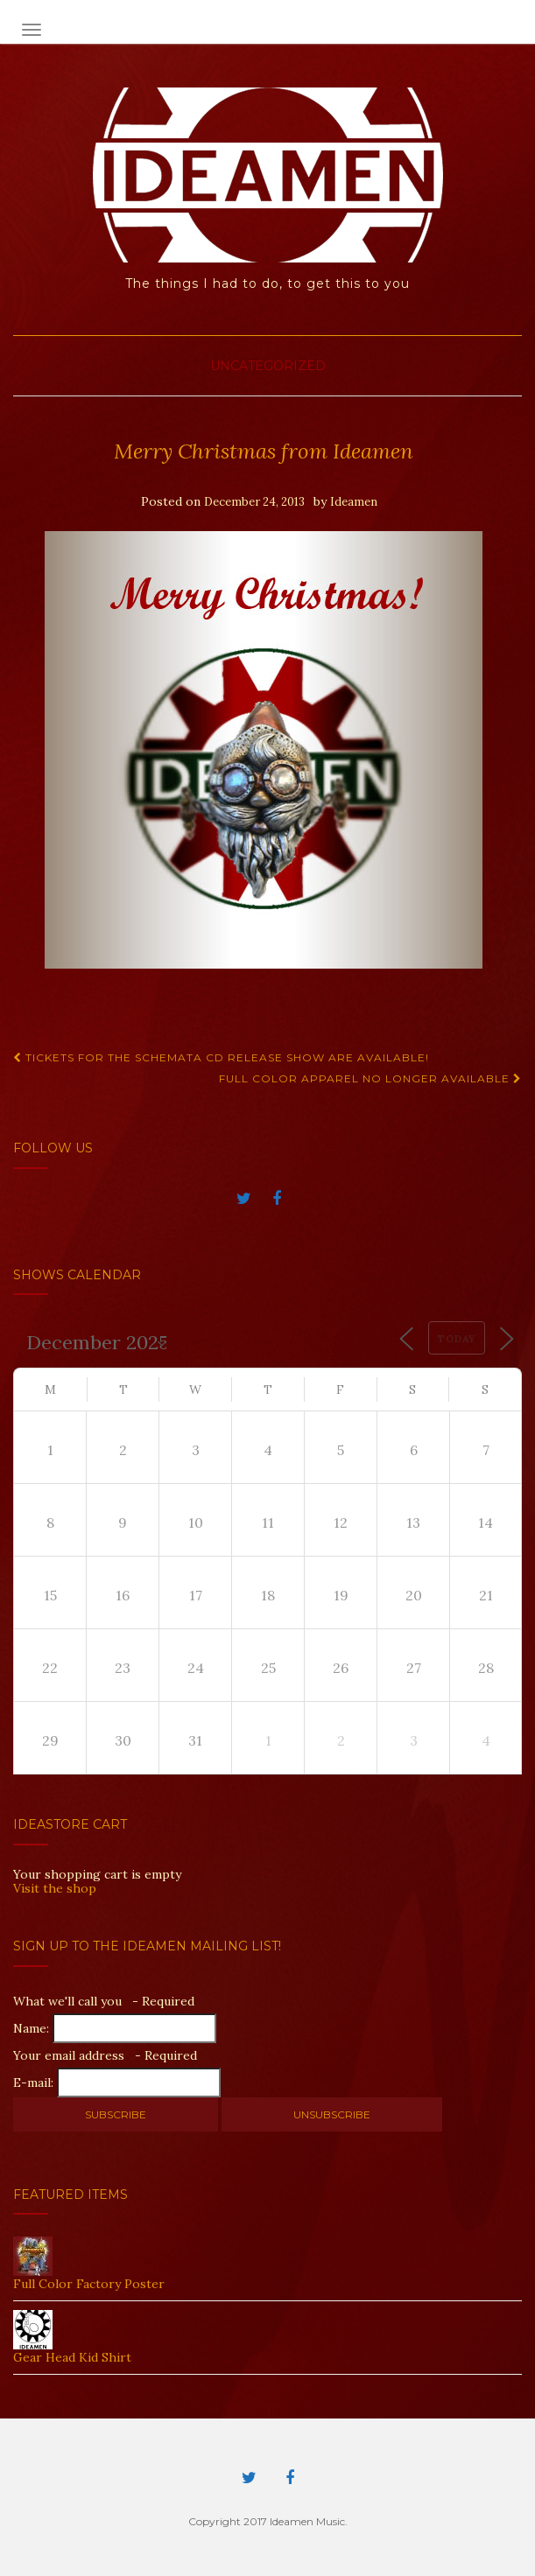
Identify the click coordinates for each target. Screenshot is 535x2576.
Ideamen (353, 501)
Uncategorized (268, 366)
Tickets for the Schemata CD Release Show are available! (221, 1057)
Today (456, 1339)
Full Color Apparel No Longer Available (370, 1078)
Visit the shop (54, 1888)
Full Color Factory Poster (89, 2284)
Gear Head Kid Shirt (72, 2357)
